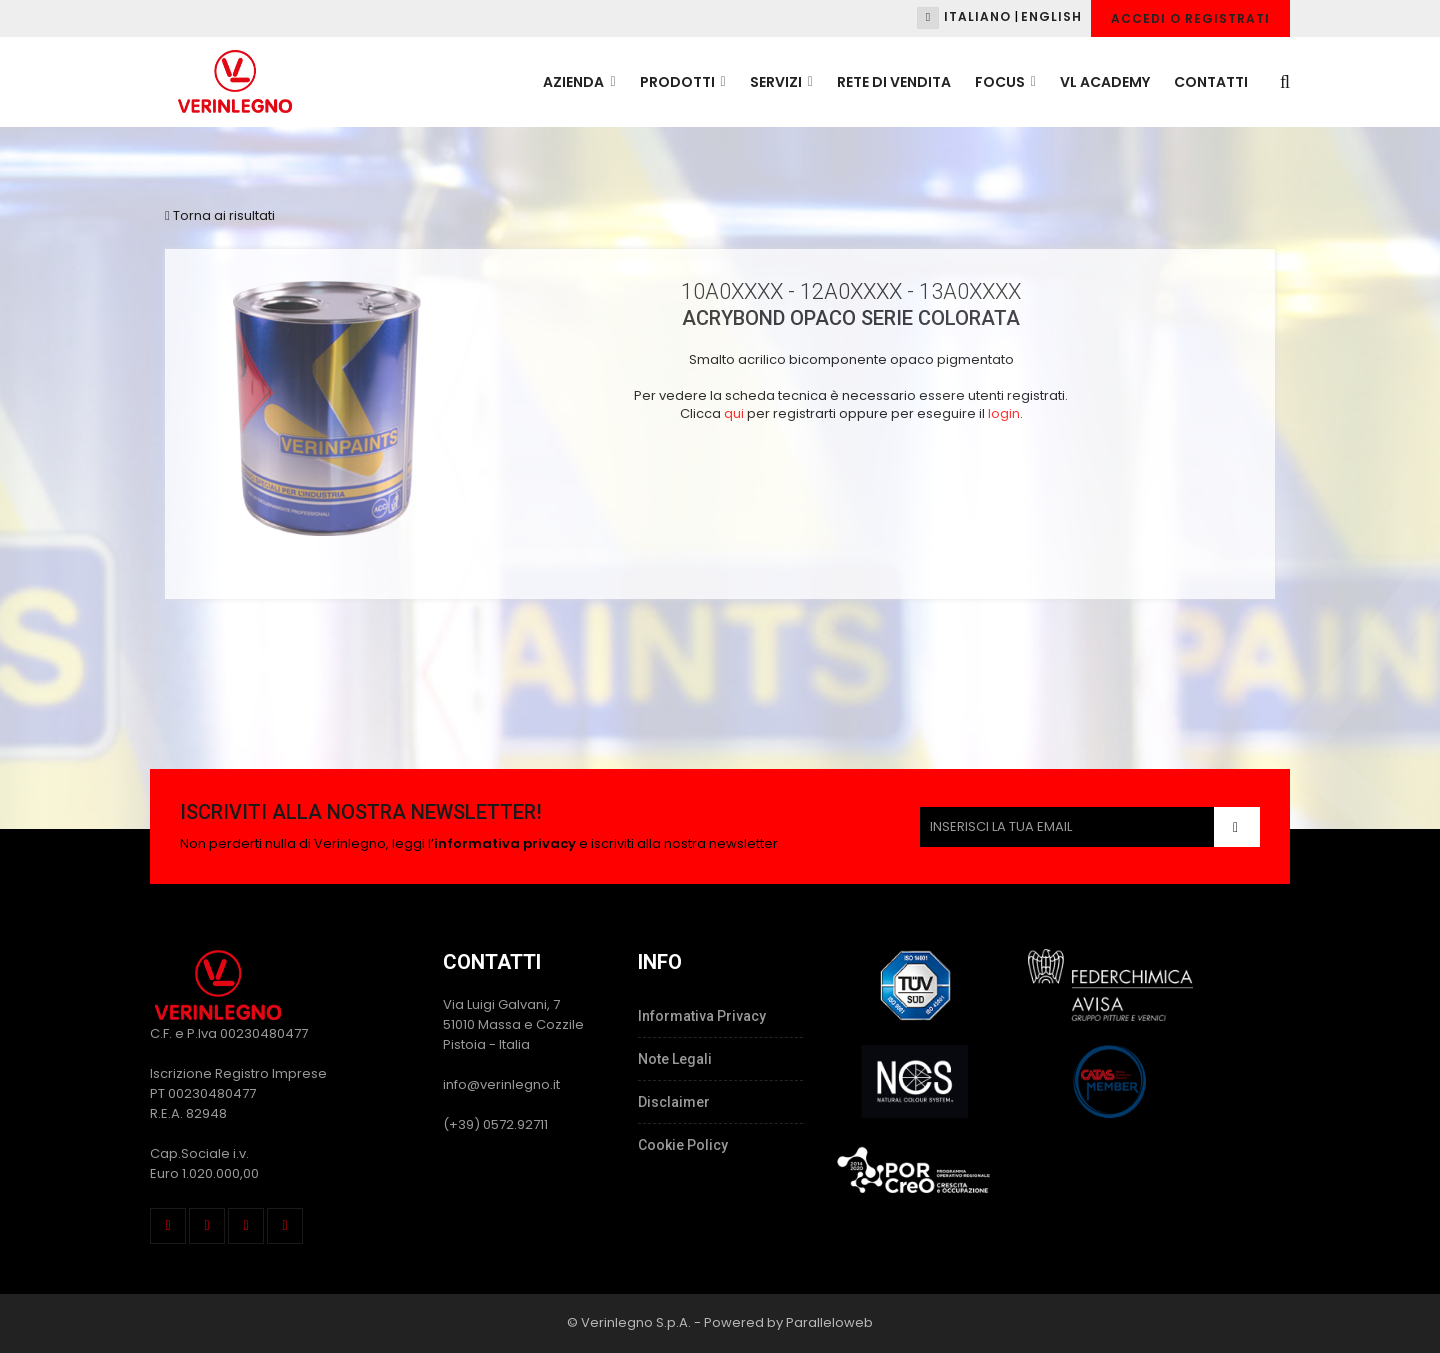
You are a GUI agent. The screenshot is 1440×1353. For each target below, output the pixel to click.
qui (734, 413)
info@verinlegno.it (501, 1084)
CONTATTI (1211, 82)
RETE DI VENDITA (894, 82)
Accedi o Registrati (1190, 18)
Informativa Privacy (702, 1016)
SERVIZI (781, 82)
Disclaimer (674, 1102)
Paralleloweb (829, 1322)
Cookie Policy (683, 1145)
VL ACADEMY (1105, 82)
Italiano (977, 16)
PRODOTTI (683, 82)
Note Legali (675, 1059)
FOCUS (1005, 82)
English (1051, 16)
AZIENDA (579, 82)
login (1004, 413)
